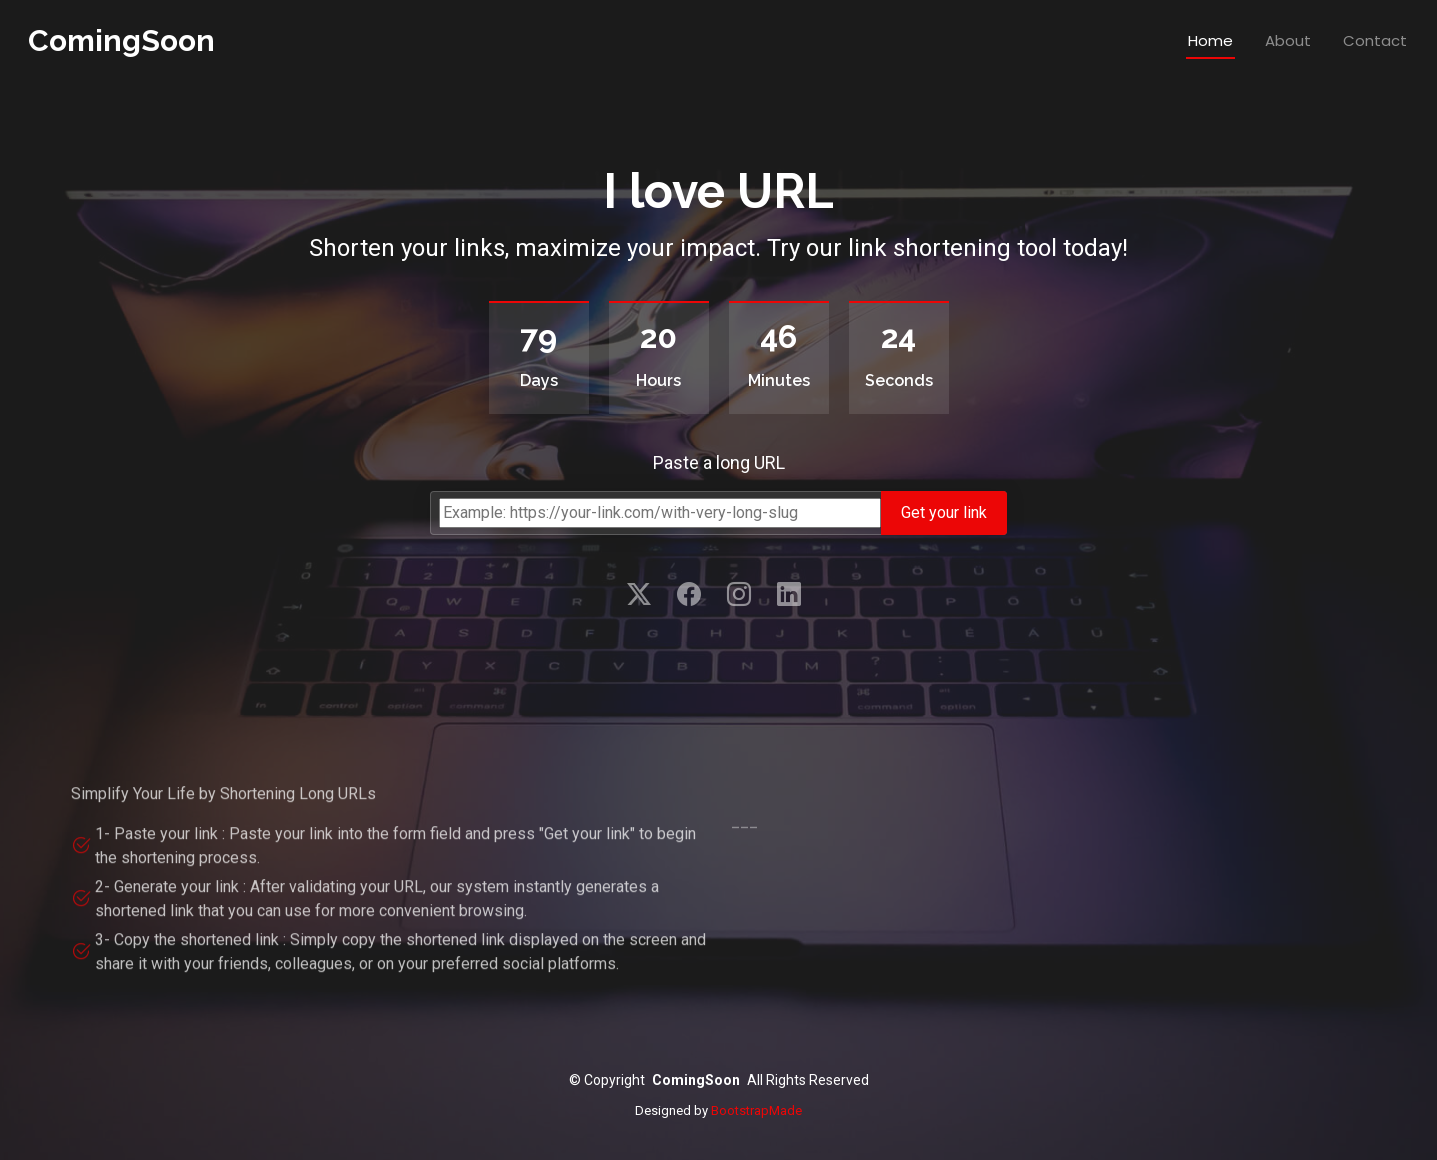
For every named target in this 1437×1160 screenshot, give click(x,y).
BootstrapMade (756, 1110)
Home (1210, 40)
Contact (1375, 40)
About (1288, 40)
